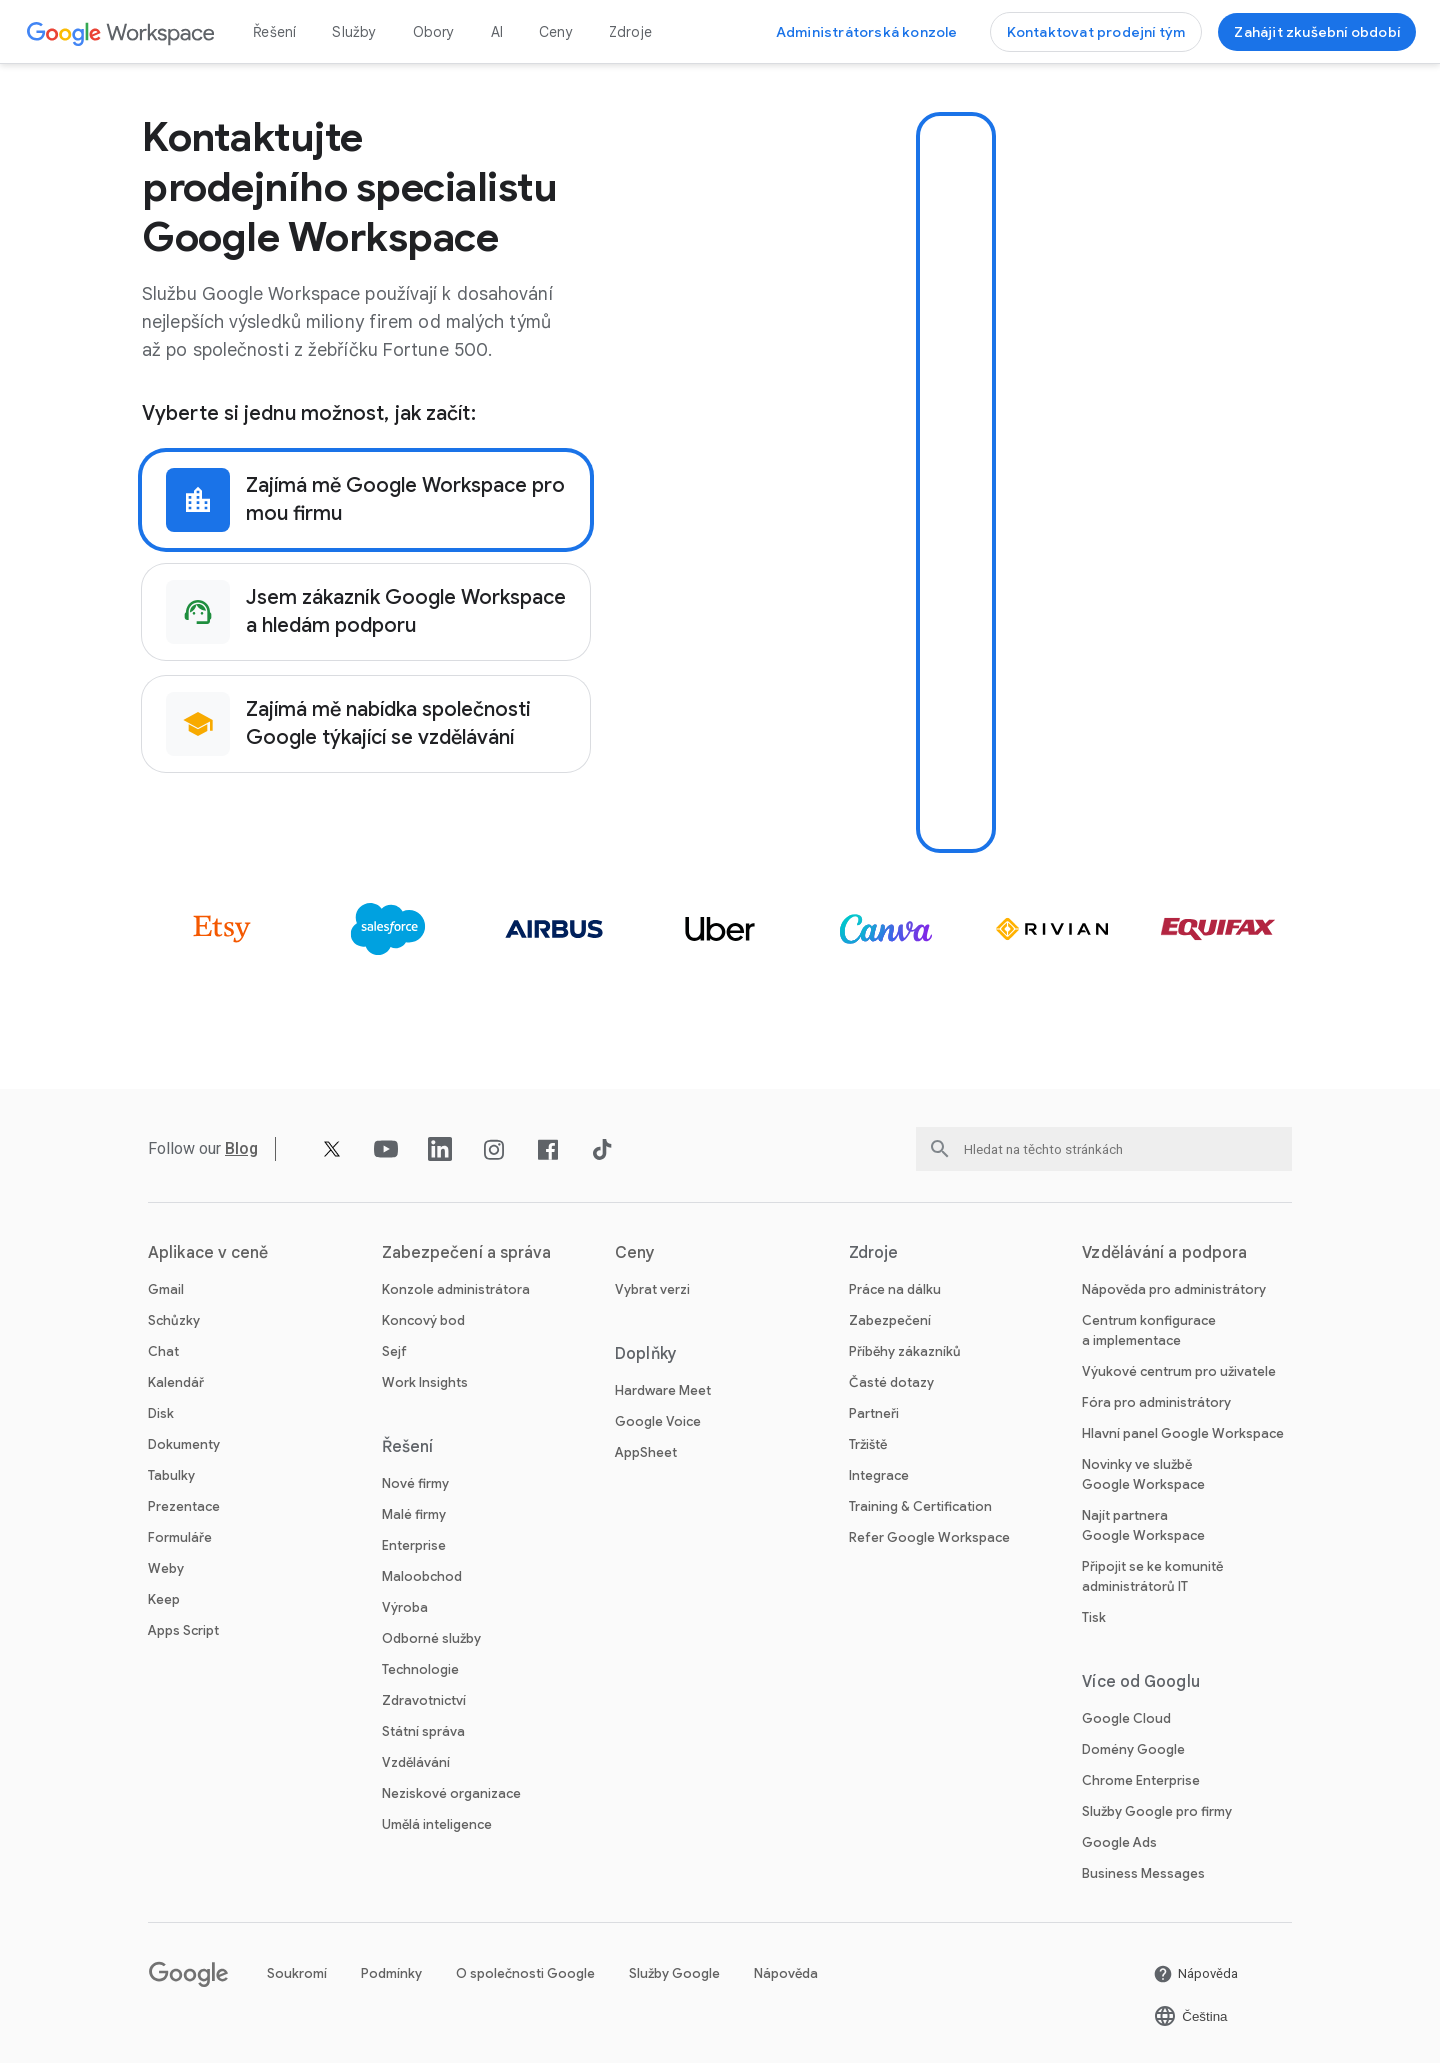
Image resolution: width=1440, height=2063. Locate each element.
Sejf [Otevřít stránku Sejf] (394, 1351)
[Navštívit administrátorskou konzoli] (867, 32)
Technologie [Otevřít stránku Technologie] (420, 1669)
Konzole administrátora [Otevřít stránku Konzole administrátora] (456, 1289)
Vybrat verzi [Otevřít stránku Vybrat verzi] (652, 1289)
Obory (434, 32)
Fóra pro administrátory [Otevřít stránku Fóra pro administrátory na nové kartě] (1156, 1402)
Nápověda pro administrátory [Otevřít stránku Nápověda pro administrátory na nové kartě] (1174, 1289)
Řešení (274, 32)
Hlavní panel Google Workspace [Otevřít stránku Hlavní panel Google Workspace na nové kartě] (1183, 1433)
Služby (354, 32)
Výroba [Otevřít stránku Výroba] (405, 1607)
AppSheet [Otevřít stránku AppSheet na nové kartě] (646, 1452)
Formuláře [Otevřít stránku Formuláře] (180, 1537)
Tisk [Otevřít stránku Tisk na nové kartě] (1094, 1617)
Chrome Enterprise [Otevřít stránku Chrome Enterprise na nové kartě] (1141, 1780)
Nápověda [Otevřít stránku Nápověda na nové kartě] (786, 1973)
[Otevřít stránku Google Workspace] (121, 32)
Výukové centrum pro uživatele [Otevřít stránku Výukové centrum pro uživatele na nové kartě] (1179, 1371)
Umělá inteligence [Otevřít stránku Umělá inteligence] (437, 1824)
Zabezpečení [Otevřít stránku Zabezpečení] (890, 1320)
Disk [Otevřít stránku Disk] (161, 1413)
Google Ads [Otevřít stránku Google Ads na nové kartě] (1119, 1842)
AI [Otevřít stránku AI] (497, 32)
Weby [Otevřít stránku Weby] (166, 1568)
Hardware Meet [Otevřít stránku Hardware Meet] (663, 1390)
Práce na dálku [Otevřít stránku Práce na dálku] (895, 1289)
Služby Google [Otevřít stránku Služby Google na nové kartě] (674, 1973)
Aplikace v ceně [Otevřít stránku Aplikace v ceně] (208, 1253)
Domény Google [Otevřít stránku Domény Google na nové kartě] (1133, 1749)
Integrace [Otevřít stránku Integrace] (879, 1475)
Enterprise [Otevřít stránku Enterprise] (414, 1545)
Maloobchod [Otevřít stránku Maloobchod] (422, 1576)
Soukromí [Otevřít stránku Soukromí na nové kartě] (297, 1973)
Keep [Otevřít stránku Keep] (164, 1599)
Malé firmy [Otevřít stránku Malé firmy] (414, 1514)
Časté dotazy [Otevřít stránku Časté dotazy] (891, 1382)
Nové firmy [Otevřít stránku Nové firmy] (415, 1483)
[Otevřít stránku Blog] (242, 1148)
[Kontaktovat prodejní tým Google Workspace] (1096, 32)
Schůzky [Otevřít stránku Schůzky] (174, 1320)
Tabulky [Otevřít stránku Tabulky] (171, 1475)
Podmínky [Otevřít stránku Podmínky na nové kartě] (391, 1973)
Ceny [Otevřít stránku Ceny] (556, 32)
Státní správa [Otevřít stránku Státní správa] (423, 1731)
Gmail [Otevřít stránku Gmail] (166, 1289)
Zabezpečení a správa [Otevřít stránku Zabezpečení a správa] (467, 1253)
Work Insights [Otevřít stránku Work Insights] (425, 1382)
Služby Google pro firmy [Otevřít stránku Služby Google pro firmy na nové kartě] (1157, 1811)
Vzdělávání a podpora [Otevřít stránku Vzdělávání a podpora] (1164, 1253)
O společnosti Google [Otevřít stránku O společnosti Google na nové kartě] (525, 1973)
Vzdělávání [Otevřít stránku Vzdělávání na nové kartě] (416, 1762)
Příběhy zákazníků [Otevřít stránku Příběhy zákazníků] (905, 1351)
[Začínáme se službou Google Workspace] (1317, 32)
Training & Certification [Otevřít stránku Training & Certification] (920, 1506)
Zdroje (630, 32)
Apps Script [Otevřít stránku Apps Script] (183, 1630)
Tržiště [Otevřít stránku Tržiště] (868, 1444)
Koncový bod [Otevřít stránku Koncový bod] (423, 1320)
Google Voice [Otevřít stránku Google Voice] (658, 1421)
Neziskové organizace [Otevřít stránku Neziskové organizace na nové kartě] (451, 1793)
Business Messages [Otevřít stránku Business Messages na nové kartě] (1143, 1873)
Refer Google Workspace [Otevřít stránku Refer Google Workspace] (929, 1537)
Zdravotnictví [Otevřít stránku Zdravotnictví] (424, 1700)
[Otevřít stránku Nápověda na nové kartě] (1195, 1974)
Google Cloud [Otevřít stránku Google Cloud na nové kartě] (1126, 1718)
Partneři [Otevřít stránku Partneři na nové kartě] (874, 1413)
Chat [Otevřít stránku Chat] (163, 1351)
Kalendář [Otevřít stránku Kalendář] (176, 1382)
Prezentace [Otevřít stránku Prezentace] (184, 1506)
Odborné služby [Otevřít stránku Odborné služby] (431, 1638)
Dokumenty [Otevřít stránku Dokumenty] (184, 1444)
